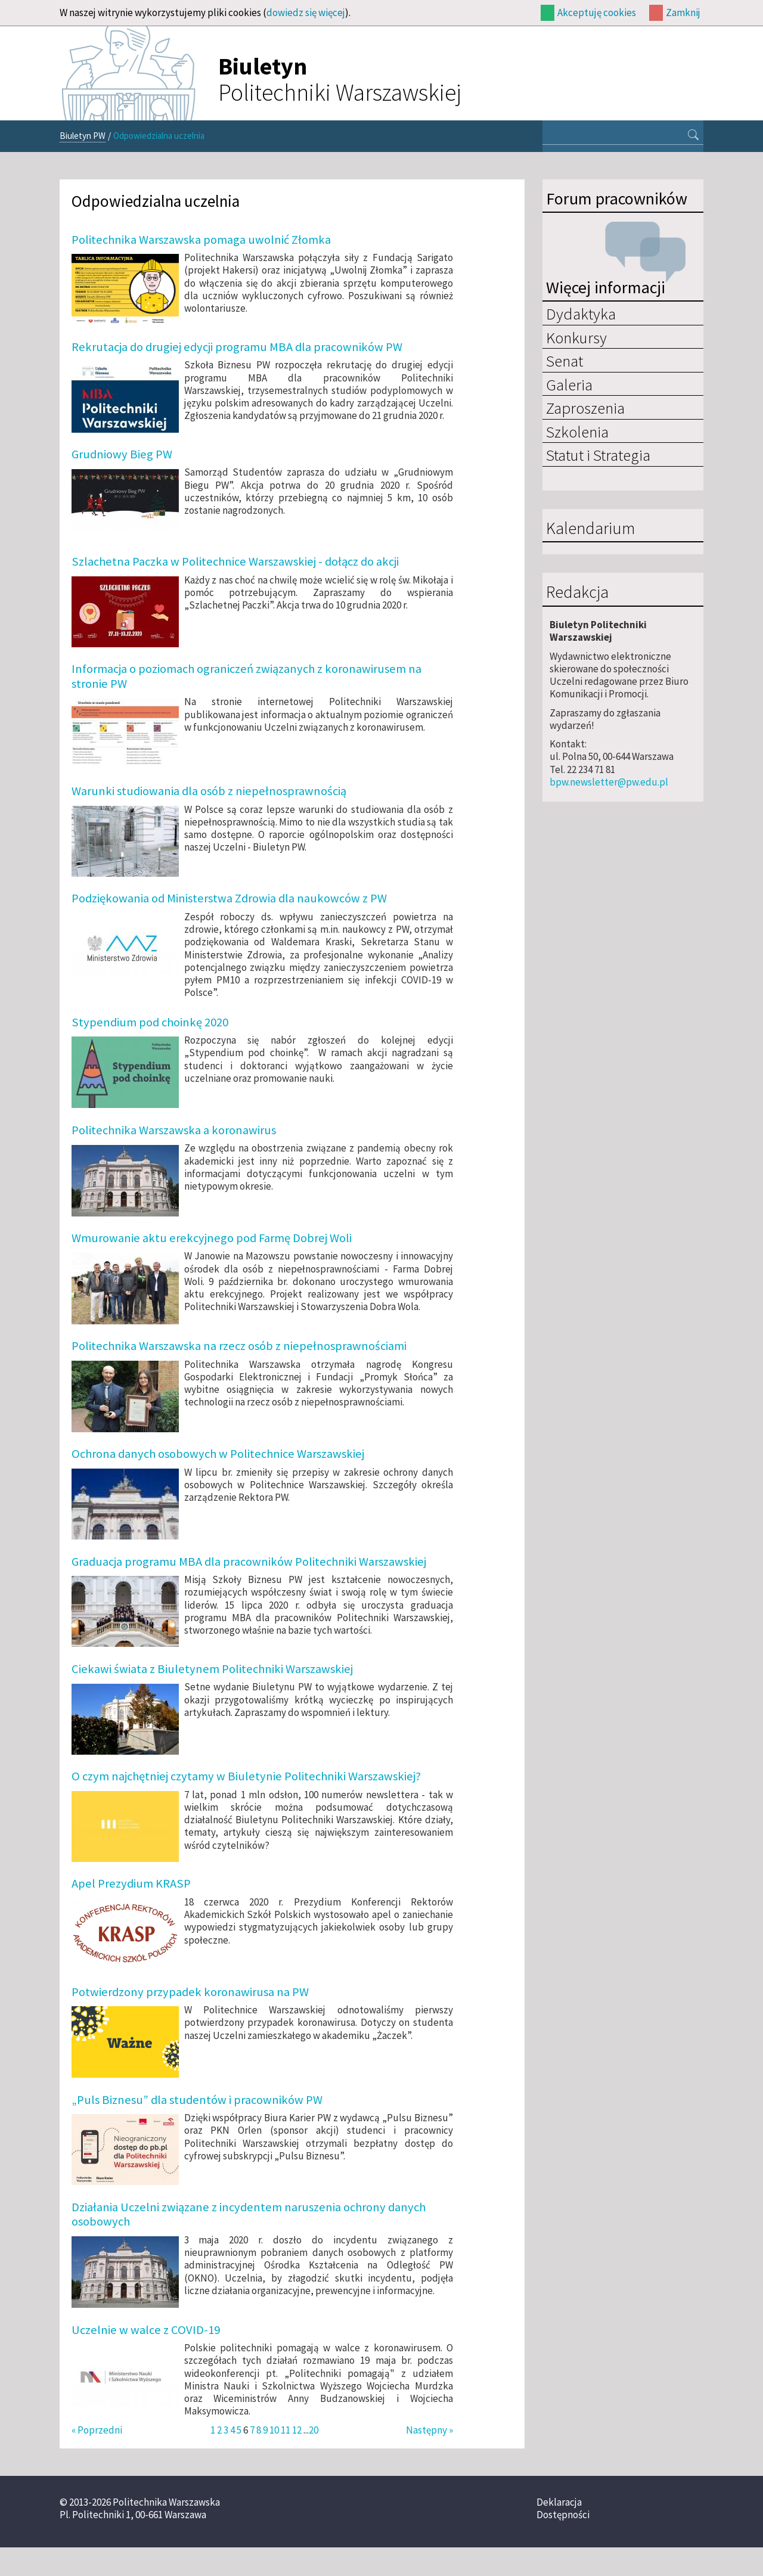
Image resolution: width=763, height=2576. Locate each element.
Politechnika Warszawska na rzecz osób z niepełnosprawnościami (239, 1346)
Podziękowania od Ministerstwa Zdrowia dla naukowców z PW (229, 898)
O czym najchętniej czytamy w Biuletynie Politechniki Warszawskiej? (246, 1776)
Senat (564, 360)
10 (274, 2430)
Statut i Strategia (598, 454)
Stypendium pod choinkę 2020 (150, 1022)
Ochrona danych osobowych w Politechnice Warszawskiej (218, 1453)
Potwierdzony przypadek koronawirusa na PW (190, 1992)
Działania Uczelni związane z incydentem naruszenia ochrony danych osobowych (249, 2214)
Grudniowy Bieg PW (122, 454)
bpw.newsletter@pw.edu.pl (609, 782)
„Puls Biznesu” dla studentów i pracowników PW (197, 2100)
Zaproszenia (585, 407)
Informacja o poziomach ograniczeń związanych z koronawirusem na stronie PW (246, 676)
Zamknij (683, 12)
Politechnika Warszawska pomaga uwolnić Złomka (201, 239)
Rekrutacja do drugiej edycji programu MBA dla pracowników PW (237, 347)
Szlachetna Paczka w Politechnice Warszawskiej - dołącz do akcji (235, 561)
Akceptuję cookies (596, 12)
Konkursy (576, 337)
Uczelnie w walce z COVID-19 (146, 2330)
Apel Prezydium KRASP (131, 1883)
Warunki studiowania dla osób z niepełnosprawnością (209, 791)
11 (285, 2430)
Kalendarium (590, 529)
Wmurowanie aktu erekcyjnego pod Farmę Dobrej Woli (212, 1238)
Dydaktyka (581, 313)
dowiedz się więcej (305, 12)
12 (297, 2430)
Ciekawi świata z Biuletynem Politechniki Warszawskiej (212, 1669)
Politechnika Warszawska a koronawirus (174, 1130)
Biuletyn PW (83, 135)
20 (313, 2430)
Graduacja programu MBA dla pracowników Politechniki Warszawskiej (249, 1561)
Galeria (569, 384)
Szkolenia (577, 431)
